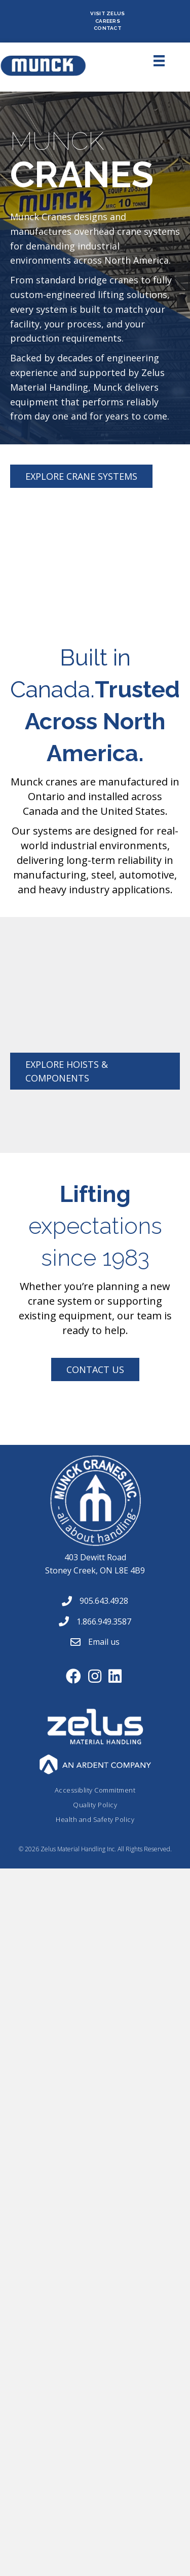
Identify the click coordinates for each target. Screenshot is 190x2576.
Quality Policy (95, 1804)
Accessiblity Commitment (95, 1790)
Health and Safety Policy (95, 1819)
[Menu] (148, 60)
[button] (81, 476)
